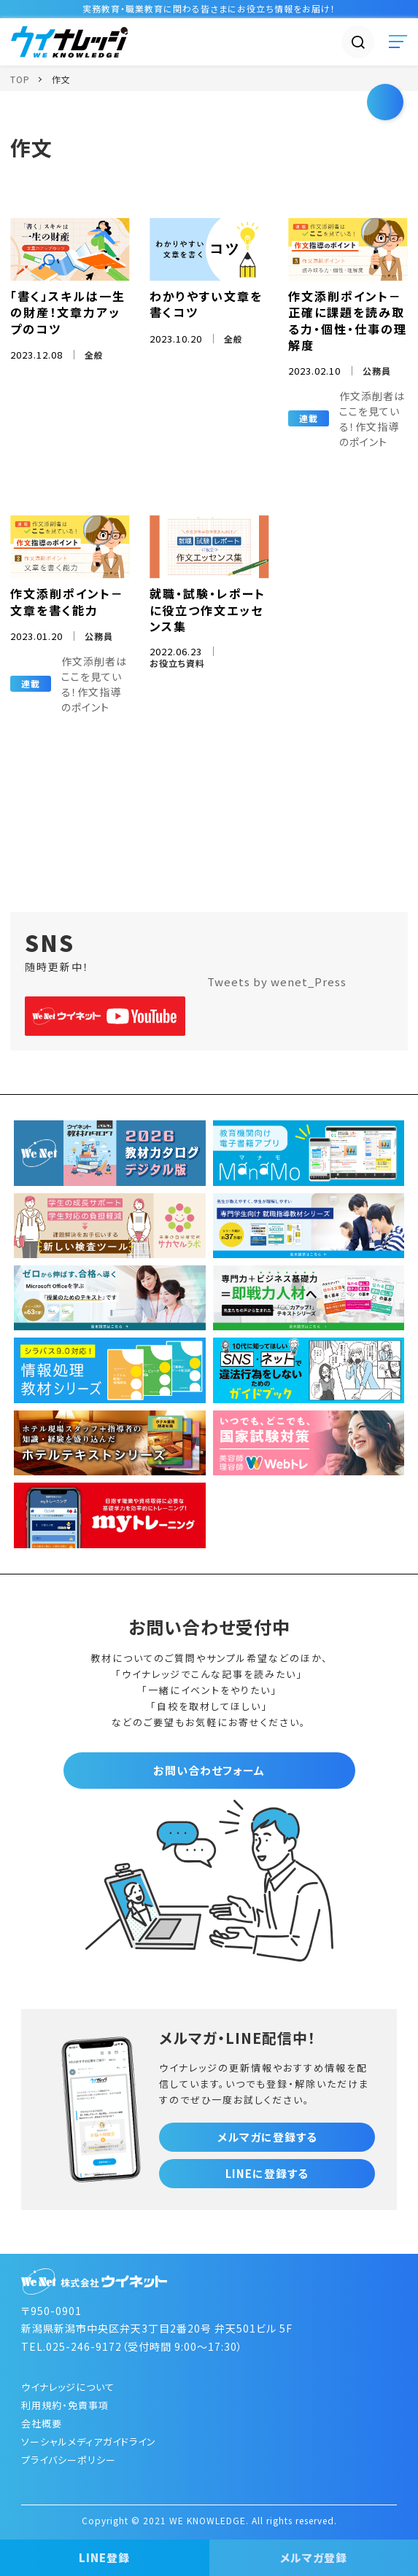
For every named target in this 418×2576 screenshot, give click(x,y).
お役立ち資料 (177, 663)
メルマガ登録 (313, 2557)
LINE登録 (104, 2557)
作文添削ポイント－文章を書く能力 (67, 601)
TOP (20, 79)
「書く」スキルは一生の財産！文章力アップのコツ (67, 312)
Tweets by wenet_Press (277, 981)
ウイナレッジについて (68, 2387)
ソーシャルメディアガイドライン (88, 2441)
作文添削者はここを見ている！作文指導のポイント (372, 419)
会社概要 (41, 2423)
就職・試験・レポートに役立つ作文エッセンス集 (208, 610)
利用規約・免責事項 (65, 2405)
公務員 (377, 370)
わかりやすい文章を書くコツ (206, 304)
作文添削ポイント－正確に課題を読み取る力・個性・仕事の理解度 (347, 320)
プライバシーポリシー (68, 2460)
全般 (94, 354)
